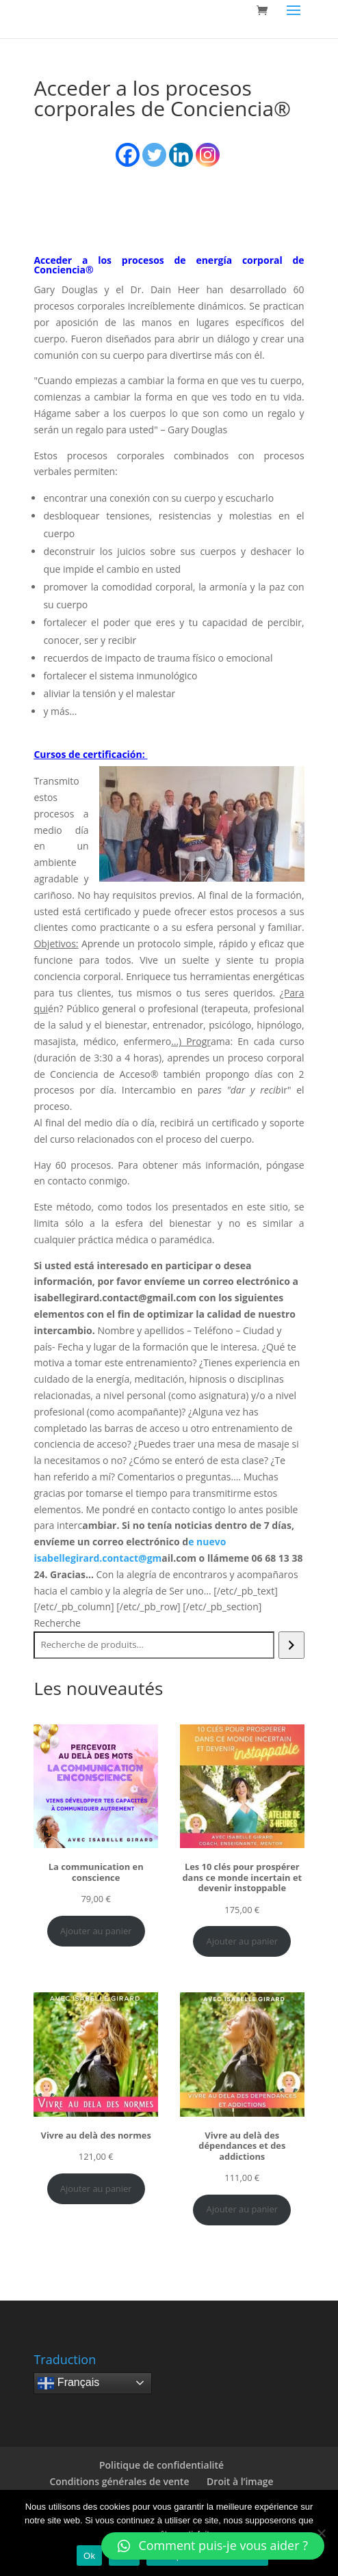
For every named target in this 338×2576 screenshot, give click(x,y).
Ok (89, 2556)
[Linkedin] (181, 155)
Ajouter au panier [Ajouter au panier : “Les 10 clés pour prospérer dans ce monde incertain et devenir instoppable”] (242, 1941)
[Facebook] (128, 155)
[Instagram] (208, 155)
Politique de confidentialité (161, 2464)
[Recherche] (291, 1645)
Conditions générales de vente (119, 2481)
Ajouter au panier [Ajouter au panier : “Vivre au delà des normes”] (96, 2188)
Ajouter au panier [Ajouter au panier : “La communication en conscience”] (96, 1931)
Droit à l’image (240, 2481)
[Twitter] (154, 155)
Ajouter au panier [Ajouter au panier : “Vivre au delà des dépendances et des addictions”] (242, 2209)
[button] (212, 2546)
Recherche (57, 1622)
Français (68, 2383)
